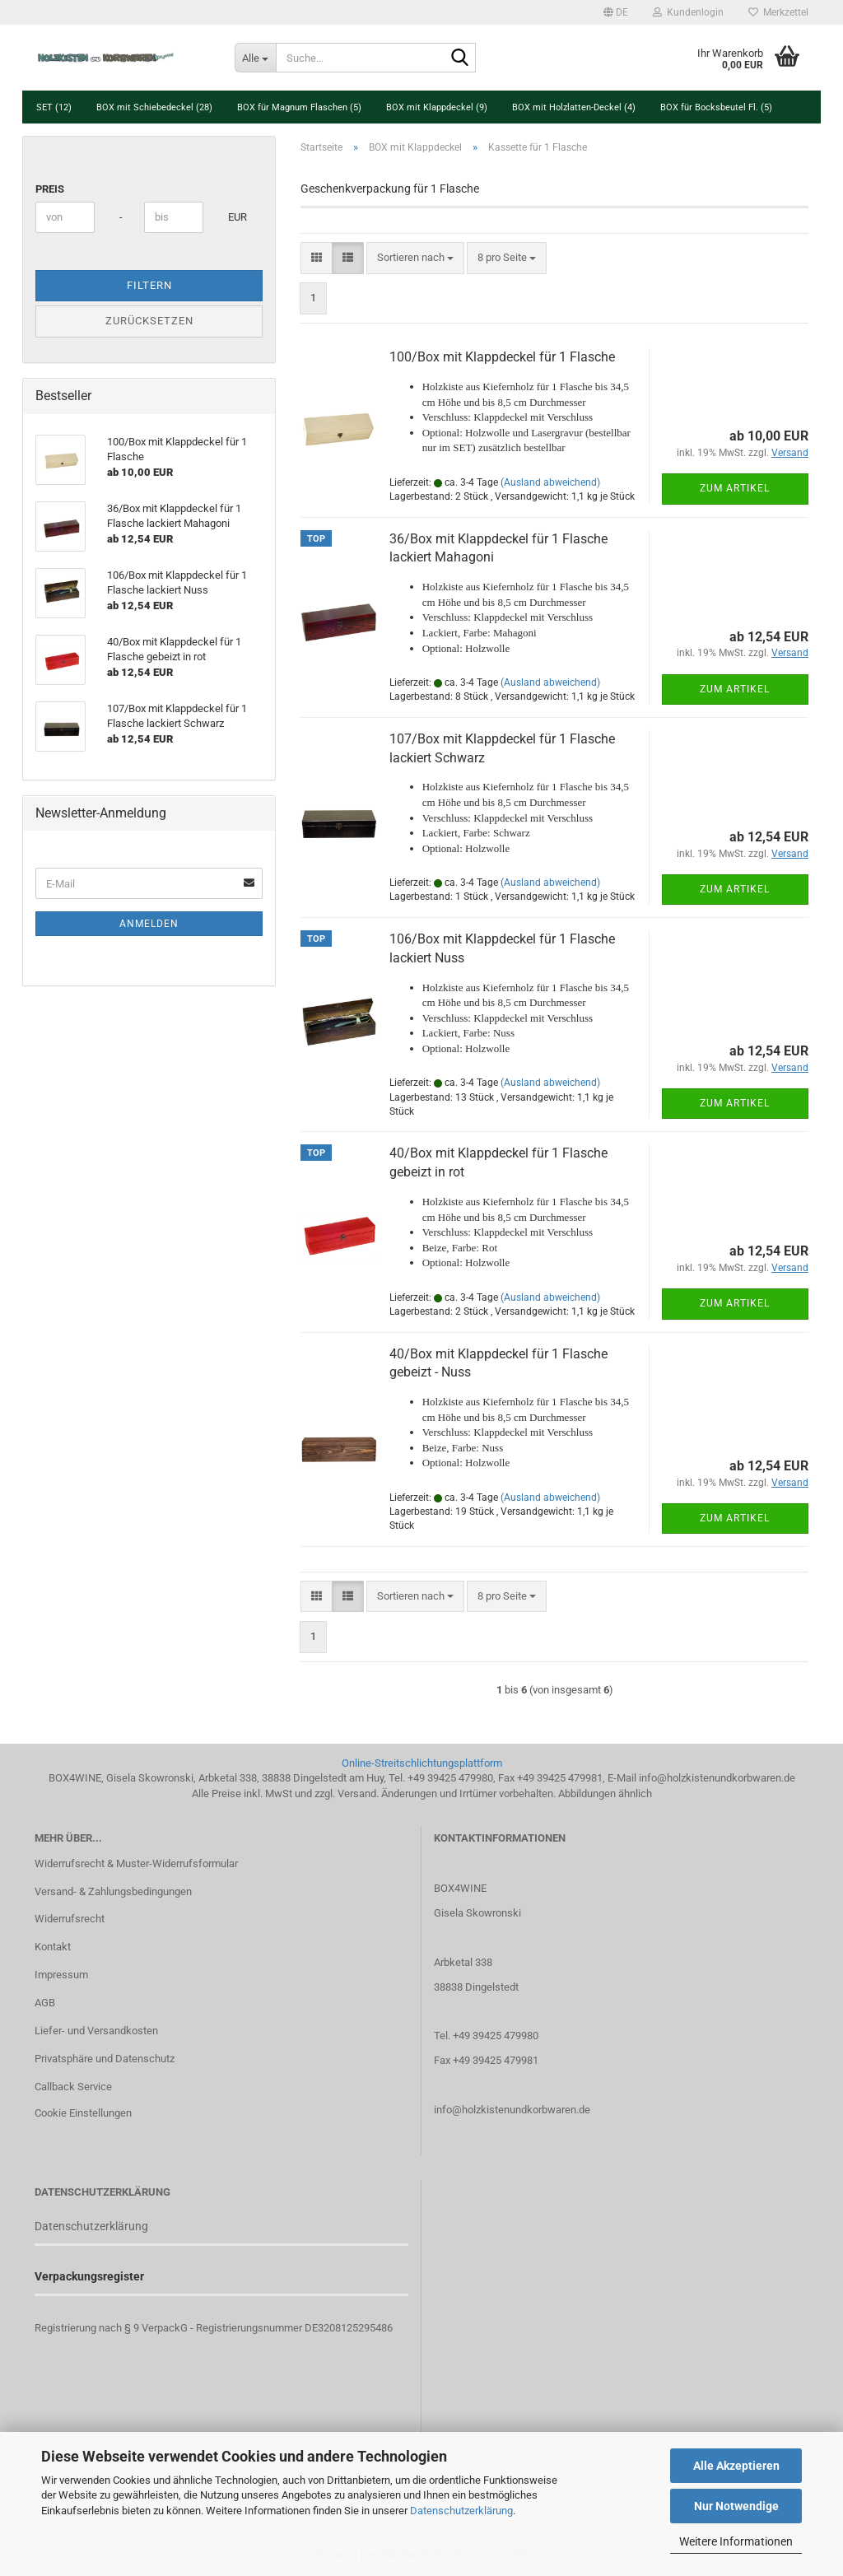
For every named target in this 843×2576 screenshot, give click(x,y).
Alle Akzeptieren (736, 2465)
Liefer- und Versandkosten (96, 2030)
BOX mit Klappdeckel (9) (436, 107)
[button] (615, 12)
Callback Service (73, 2086)
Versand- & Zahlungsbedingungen (113, 1891)
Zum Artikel (735, 488)
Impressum (61, 1974)
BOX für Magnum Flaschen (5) (299, 107)
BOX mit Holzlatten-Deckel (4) (574, 107)
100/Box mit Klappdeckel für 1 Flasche (502, 357)
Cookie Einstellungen (83, 2113)
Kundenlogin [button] (688, 12)
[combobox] (415, 258)
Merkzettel (778, 12)
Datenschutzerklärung (461, 2510)
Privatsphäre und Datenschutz (105, 2058)
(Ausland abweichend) (550, 482)
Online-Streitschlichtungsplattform (422, 1763)
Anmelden (149, 923)
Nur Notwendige (736, 2506)
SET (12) (54, 107)
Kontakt (53, 1946)
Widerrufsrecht (70, 1918)
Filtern (149, 285)
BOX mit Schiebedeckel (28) (154, 107)
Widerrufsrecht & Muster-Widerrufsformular (136, 1863)
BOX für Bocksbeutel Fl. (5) (716, 107)
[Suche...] (255, 57)
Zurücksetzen (149, 320)
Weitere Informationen (736, 2541)
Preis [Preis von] (49, 189)
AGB (45, 2002)
